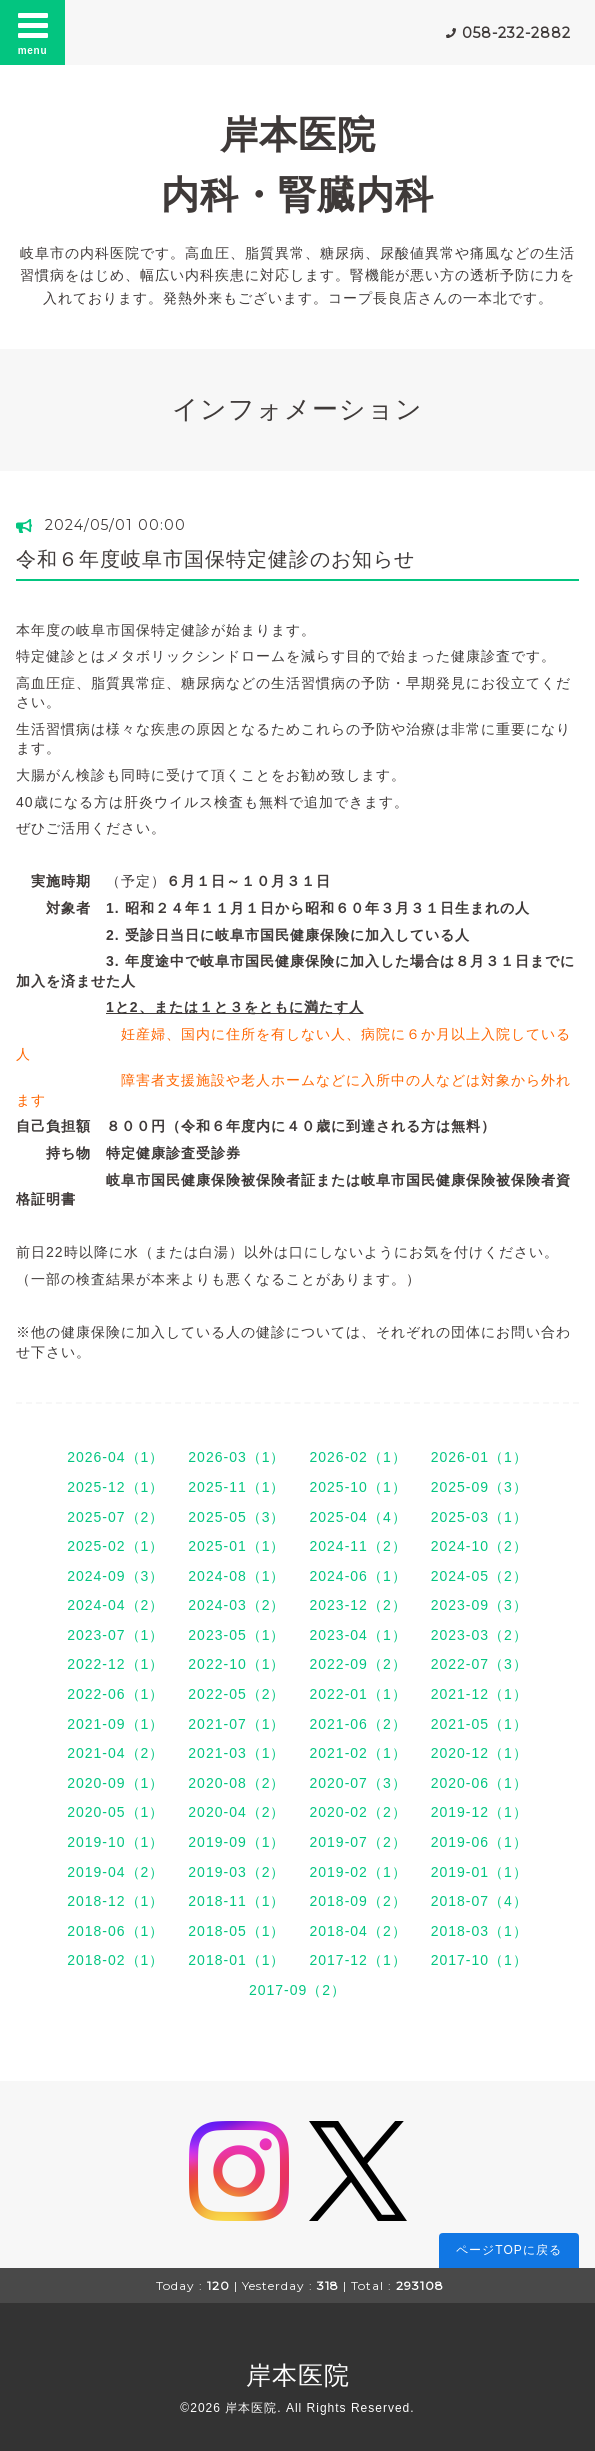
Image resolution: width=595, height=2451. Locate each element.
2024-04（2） (115, 1605)
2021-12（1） (479, 1694)
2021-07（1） (236, 1724)
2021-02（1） (358, 1753)
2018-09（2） (358, 1901)
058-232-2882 (516, 33)
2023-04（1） (358, 1635)
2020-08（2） (236, 1783)
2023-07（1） (115, 1635)
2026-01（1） (479, 1457)
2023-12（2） (358, 1605)
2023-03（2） (479, 1635)
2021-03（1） (236, 1753)
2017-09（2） (297, 1990)
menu (33, 32)
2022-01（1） (358, 1694)
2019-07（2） (358, 1842)
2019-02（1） (358, 1872)
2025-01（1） (236, 1546)
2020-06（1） (479, 1783)
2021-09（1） (115, 1724)
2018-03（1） (479, 1931)
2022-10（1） (236, 1664)
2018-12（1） (115, 1901)
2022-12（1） (115, 1664)
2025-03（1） (479, 1517)
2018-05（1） (236, 1931)
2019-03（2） (236, 1872)
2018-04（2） (358, 1931)
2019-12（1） (479, 1812)
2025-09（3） (479, 1487)
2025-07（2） (115, 1517)
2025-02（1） (115, 1546)
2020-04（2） (236, 1812)
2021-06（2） (358, 1724)
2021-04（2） (115, 1753)
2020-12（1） (479, 1753)
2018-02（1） (115, 1960)
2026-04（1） (115, 1457)
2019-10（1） (115, 1842)
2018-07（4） (479, 1901)
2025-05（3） (236, 1517)
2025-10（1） (358, 1487)
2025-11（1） (236, 1487)
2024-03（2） (236, 1605)
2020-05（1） (115, 1812)
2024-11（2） (358, 1546)
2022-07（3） (479, 1664)
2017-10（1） (479, 1960)
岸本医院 (298, 2375)
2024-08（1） (236, 1576)
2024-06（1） (358, 1576)
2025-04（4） (358, 1517)
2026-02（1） (358, 1457)
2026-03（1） (236, 1457)
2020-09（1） (115, 1783)
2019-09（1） (236, 1842)
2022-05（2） (236, 1694)
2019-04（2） (115, 1872)
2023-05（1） (236, 1635)
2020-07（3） (358, 1783)
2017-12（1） (358, 1960)
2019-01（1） (479, 1872)
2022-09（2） (358, 1664)
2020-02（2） (358, 1812)
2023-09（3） (479, 1605)
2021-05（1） (479, 1724)
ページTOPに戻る (508, 2250)
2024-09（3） (115, 1576)
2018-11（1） (236, 1901)
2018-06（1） (115, 1931)
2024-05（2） (479, 1576)
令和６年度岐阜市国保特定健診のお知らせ (215, 559)
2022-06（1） (115, 1694)
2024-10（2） (479, 1546)
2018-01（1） (236, 1960)
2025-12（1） (115, 1487)
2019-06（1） (479, 1842)
